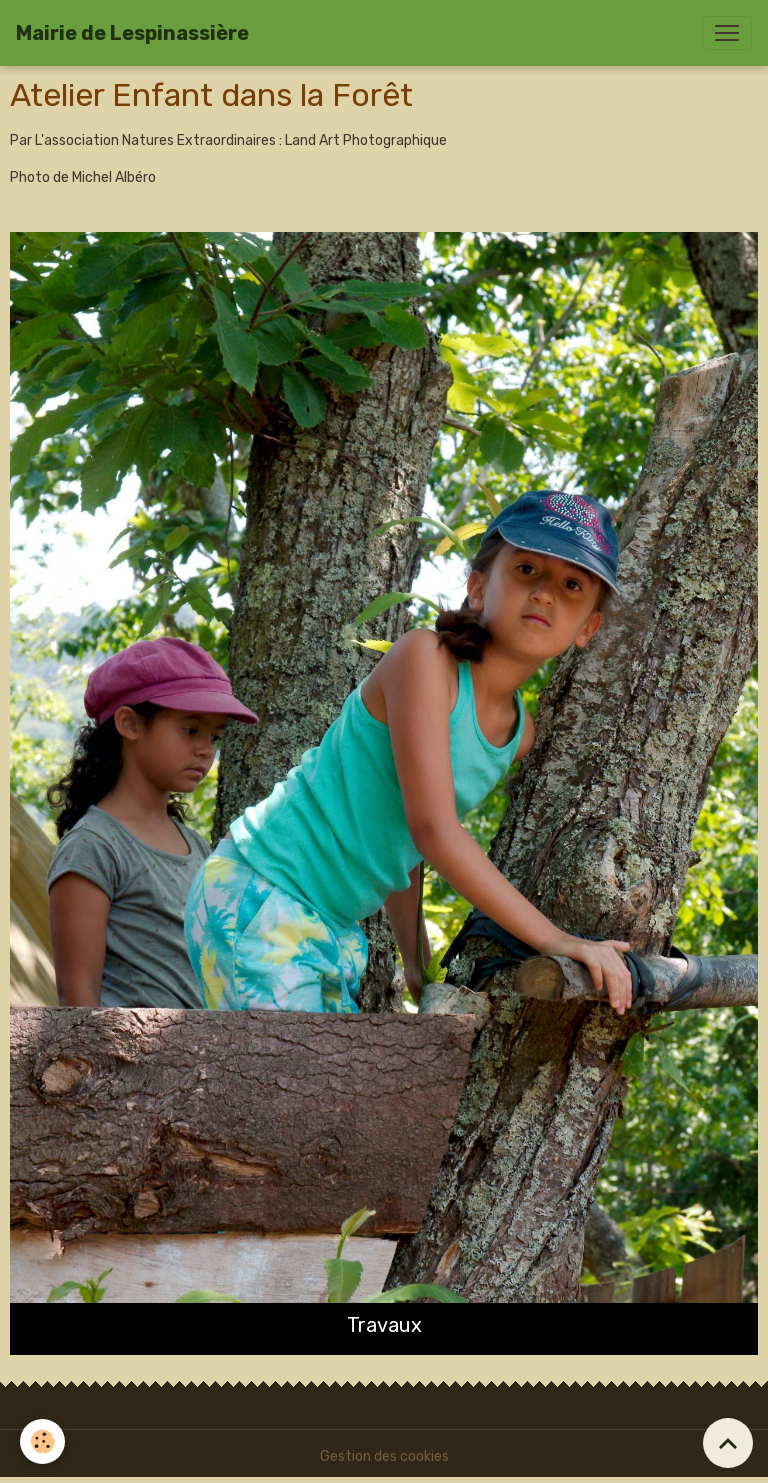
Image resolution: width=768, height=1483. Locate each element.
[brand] (132, 33)
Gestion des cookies (384, 1456)
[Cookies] (42, 1441)
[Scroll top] (728, 1443)
